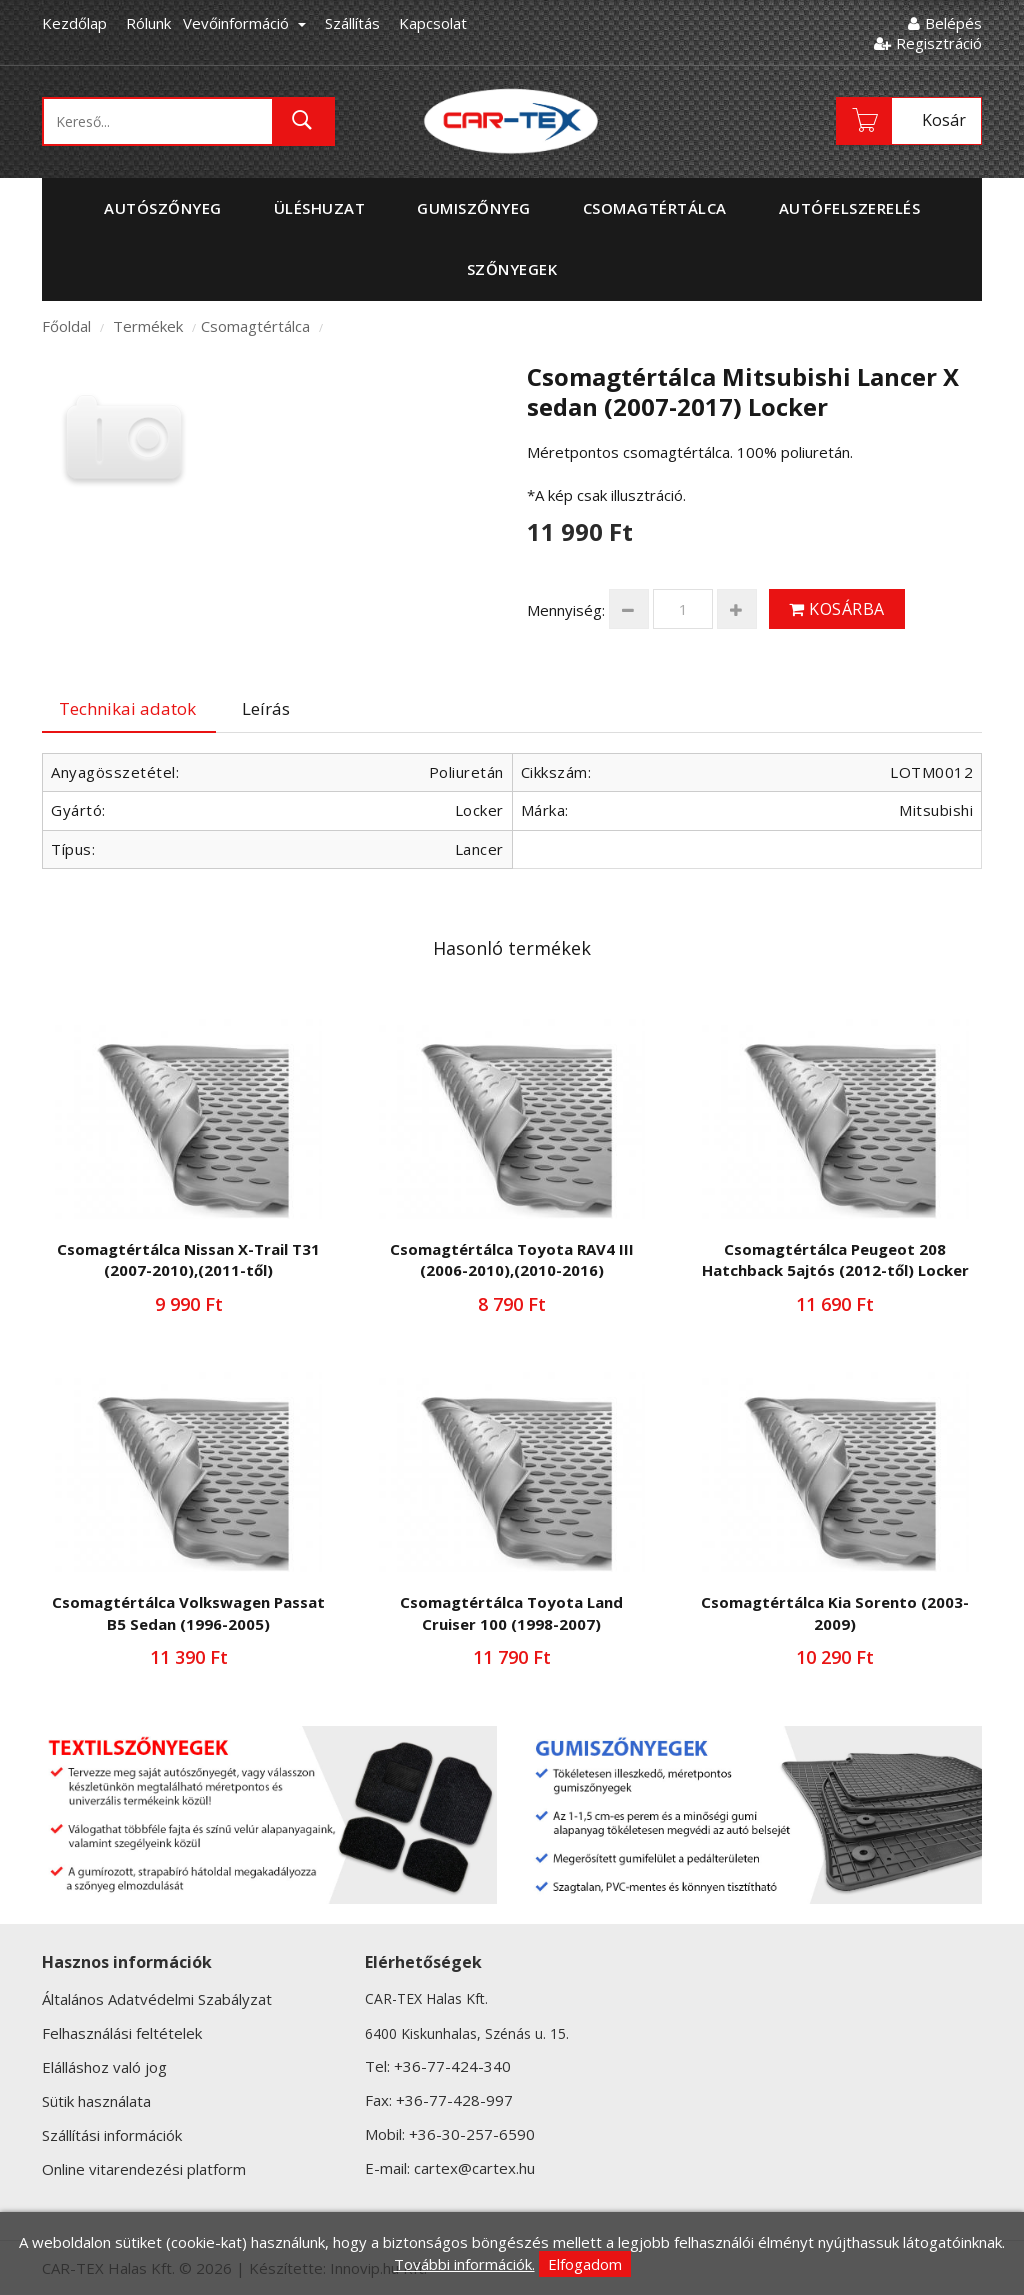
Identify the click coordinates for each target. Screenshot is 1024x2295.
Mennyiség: (566, 610)
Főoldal (66, 326)
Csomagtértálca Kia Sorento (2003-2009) (835, 1612)
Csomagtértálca (255, 326)
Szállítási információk (112, 2135)
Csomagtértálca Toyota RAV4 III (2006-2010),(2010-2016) (512, 1259)
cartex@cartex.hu (474, 2168)
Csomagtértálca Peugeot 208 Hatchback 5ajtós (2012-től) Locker (835, 1259)
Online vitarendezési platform (144, 2169)
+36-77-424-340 (452, 2066)
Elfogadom (585, 2264)
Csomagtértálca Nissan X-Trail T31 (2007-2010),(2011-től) (188, 1259)
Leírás (266, 708)
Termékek (148, 326)
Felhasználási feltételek (122, 2033)
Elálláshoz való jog (104, 2067)
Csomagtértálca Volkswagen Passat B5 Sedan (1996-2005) (188, 1612)
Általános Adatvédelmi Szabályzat (157, 1999)
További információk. (464, 2264)
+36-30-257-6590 (472, 2134)
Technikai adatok (127, 708)
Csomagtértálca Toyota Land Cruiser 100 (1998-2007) (511, 1612)
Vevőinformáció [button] (244, 23)
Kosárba (837, 609)
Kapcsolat (433, 23)
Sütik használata (96, 2101)
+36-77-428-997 (454, 2100)
